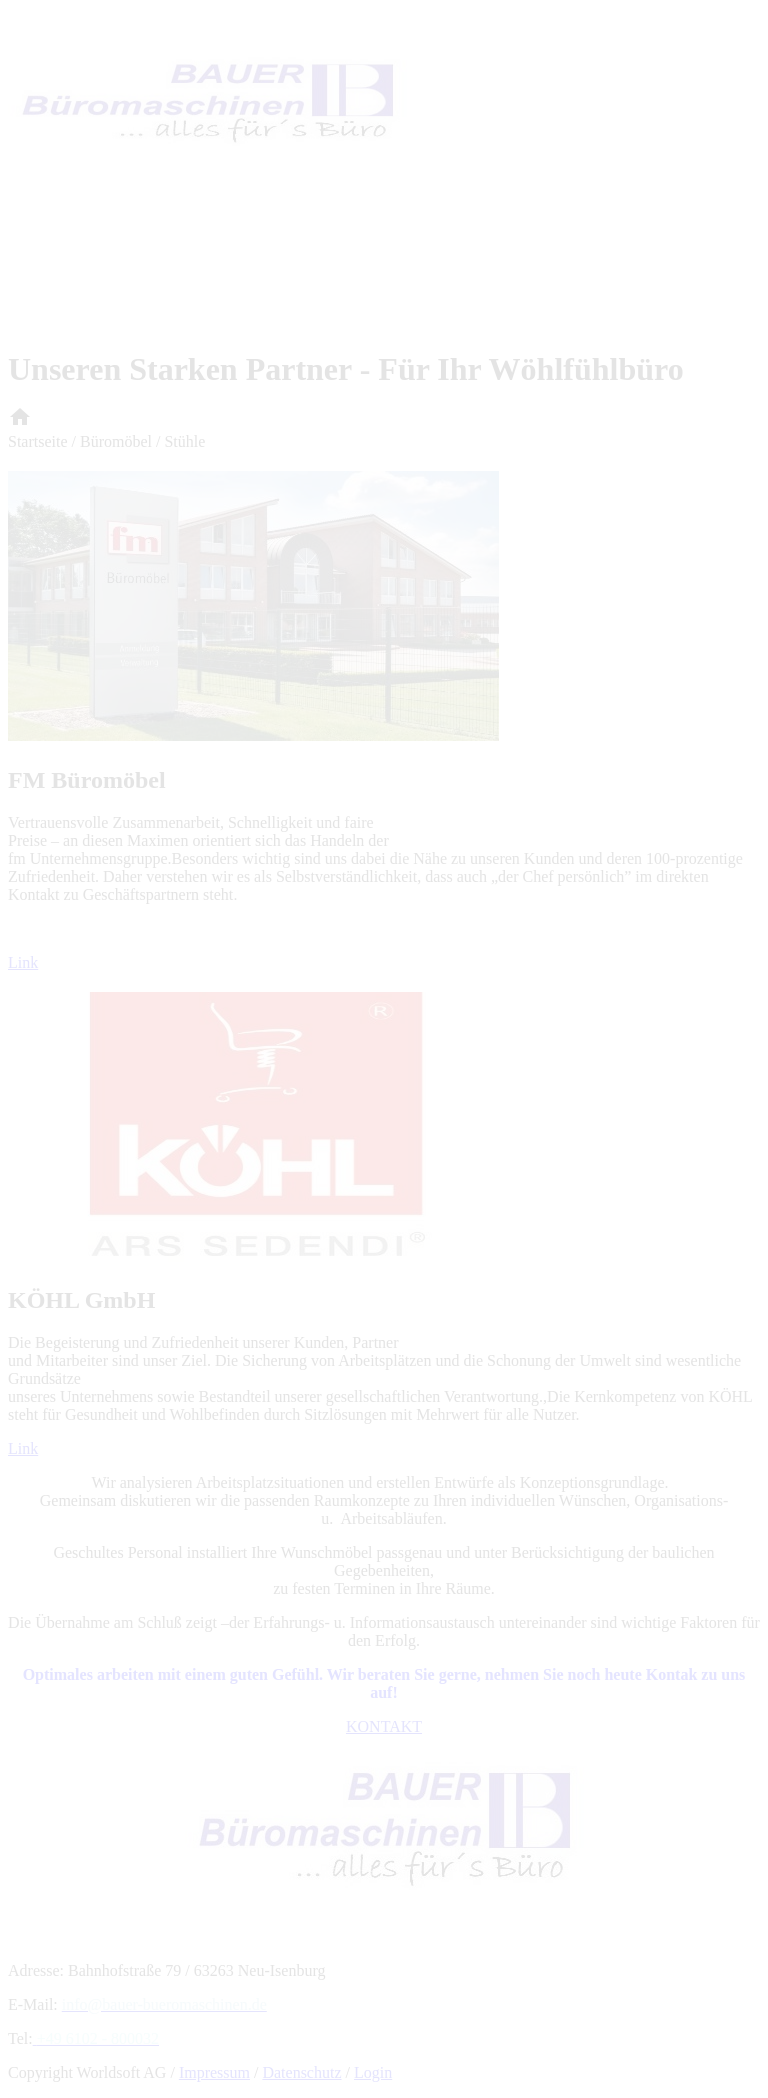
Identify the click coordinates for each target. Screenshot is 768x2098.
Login (373, 2072)
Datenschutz (301, 2072)
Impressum (214, 2072)
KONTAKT (384, 1726)
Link (23, 962)
